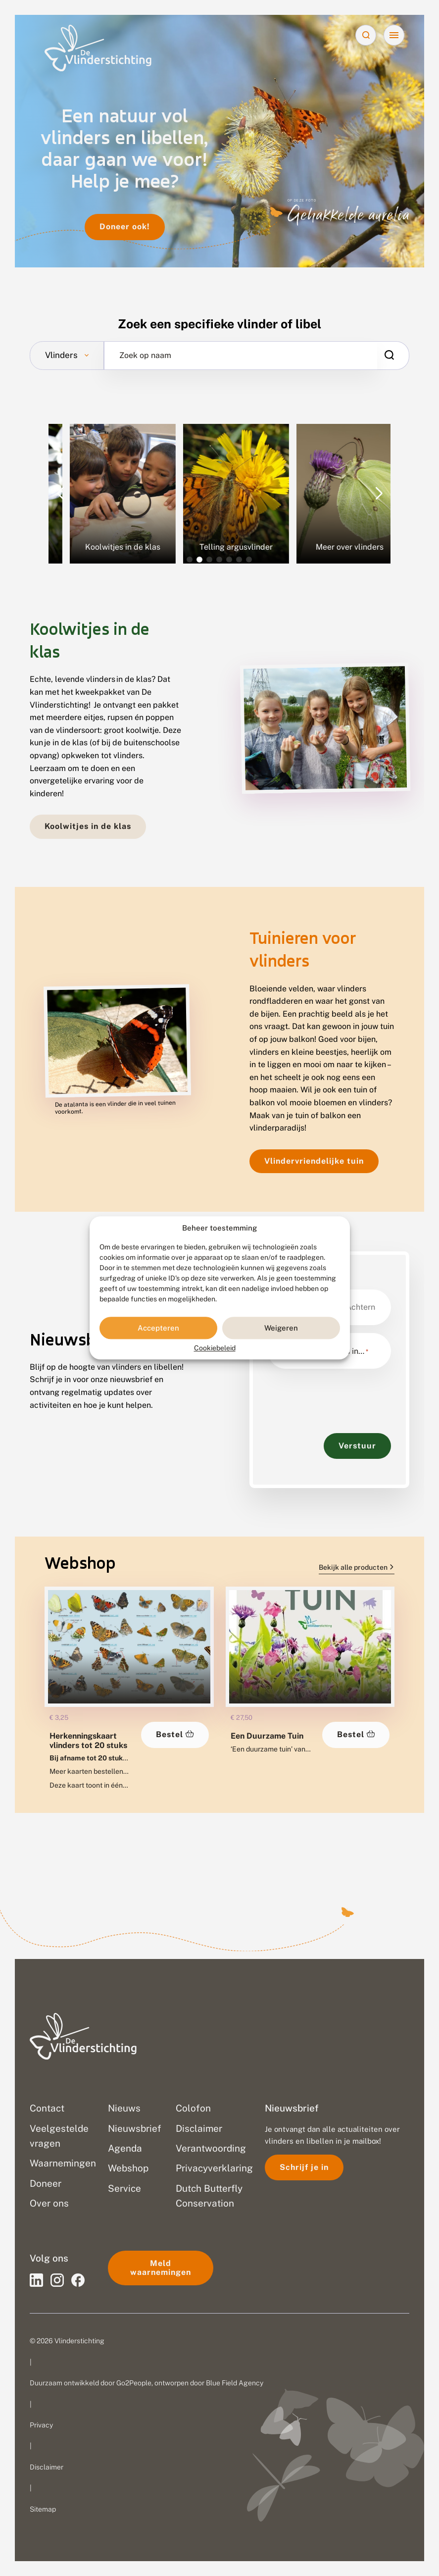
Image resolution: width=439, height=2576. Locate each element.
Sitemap (43, 2509)
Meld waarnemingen (160, 2268)
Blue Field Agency (234, 2383)
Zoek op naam (145, 355)
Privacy (41, 2425)
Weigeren (281, 1328)
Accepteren (158, 1328)
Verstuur (357, 1445)
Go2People (133, 2383)
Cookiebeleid (215, 1348)
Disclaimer (46, 2467)
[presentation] (343, 1396)
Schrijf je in (304, 2167)
